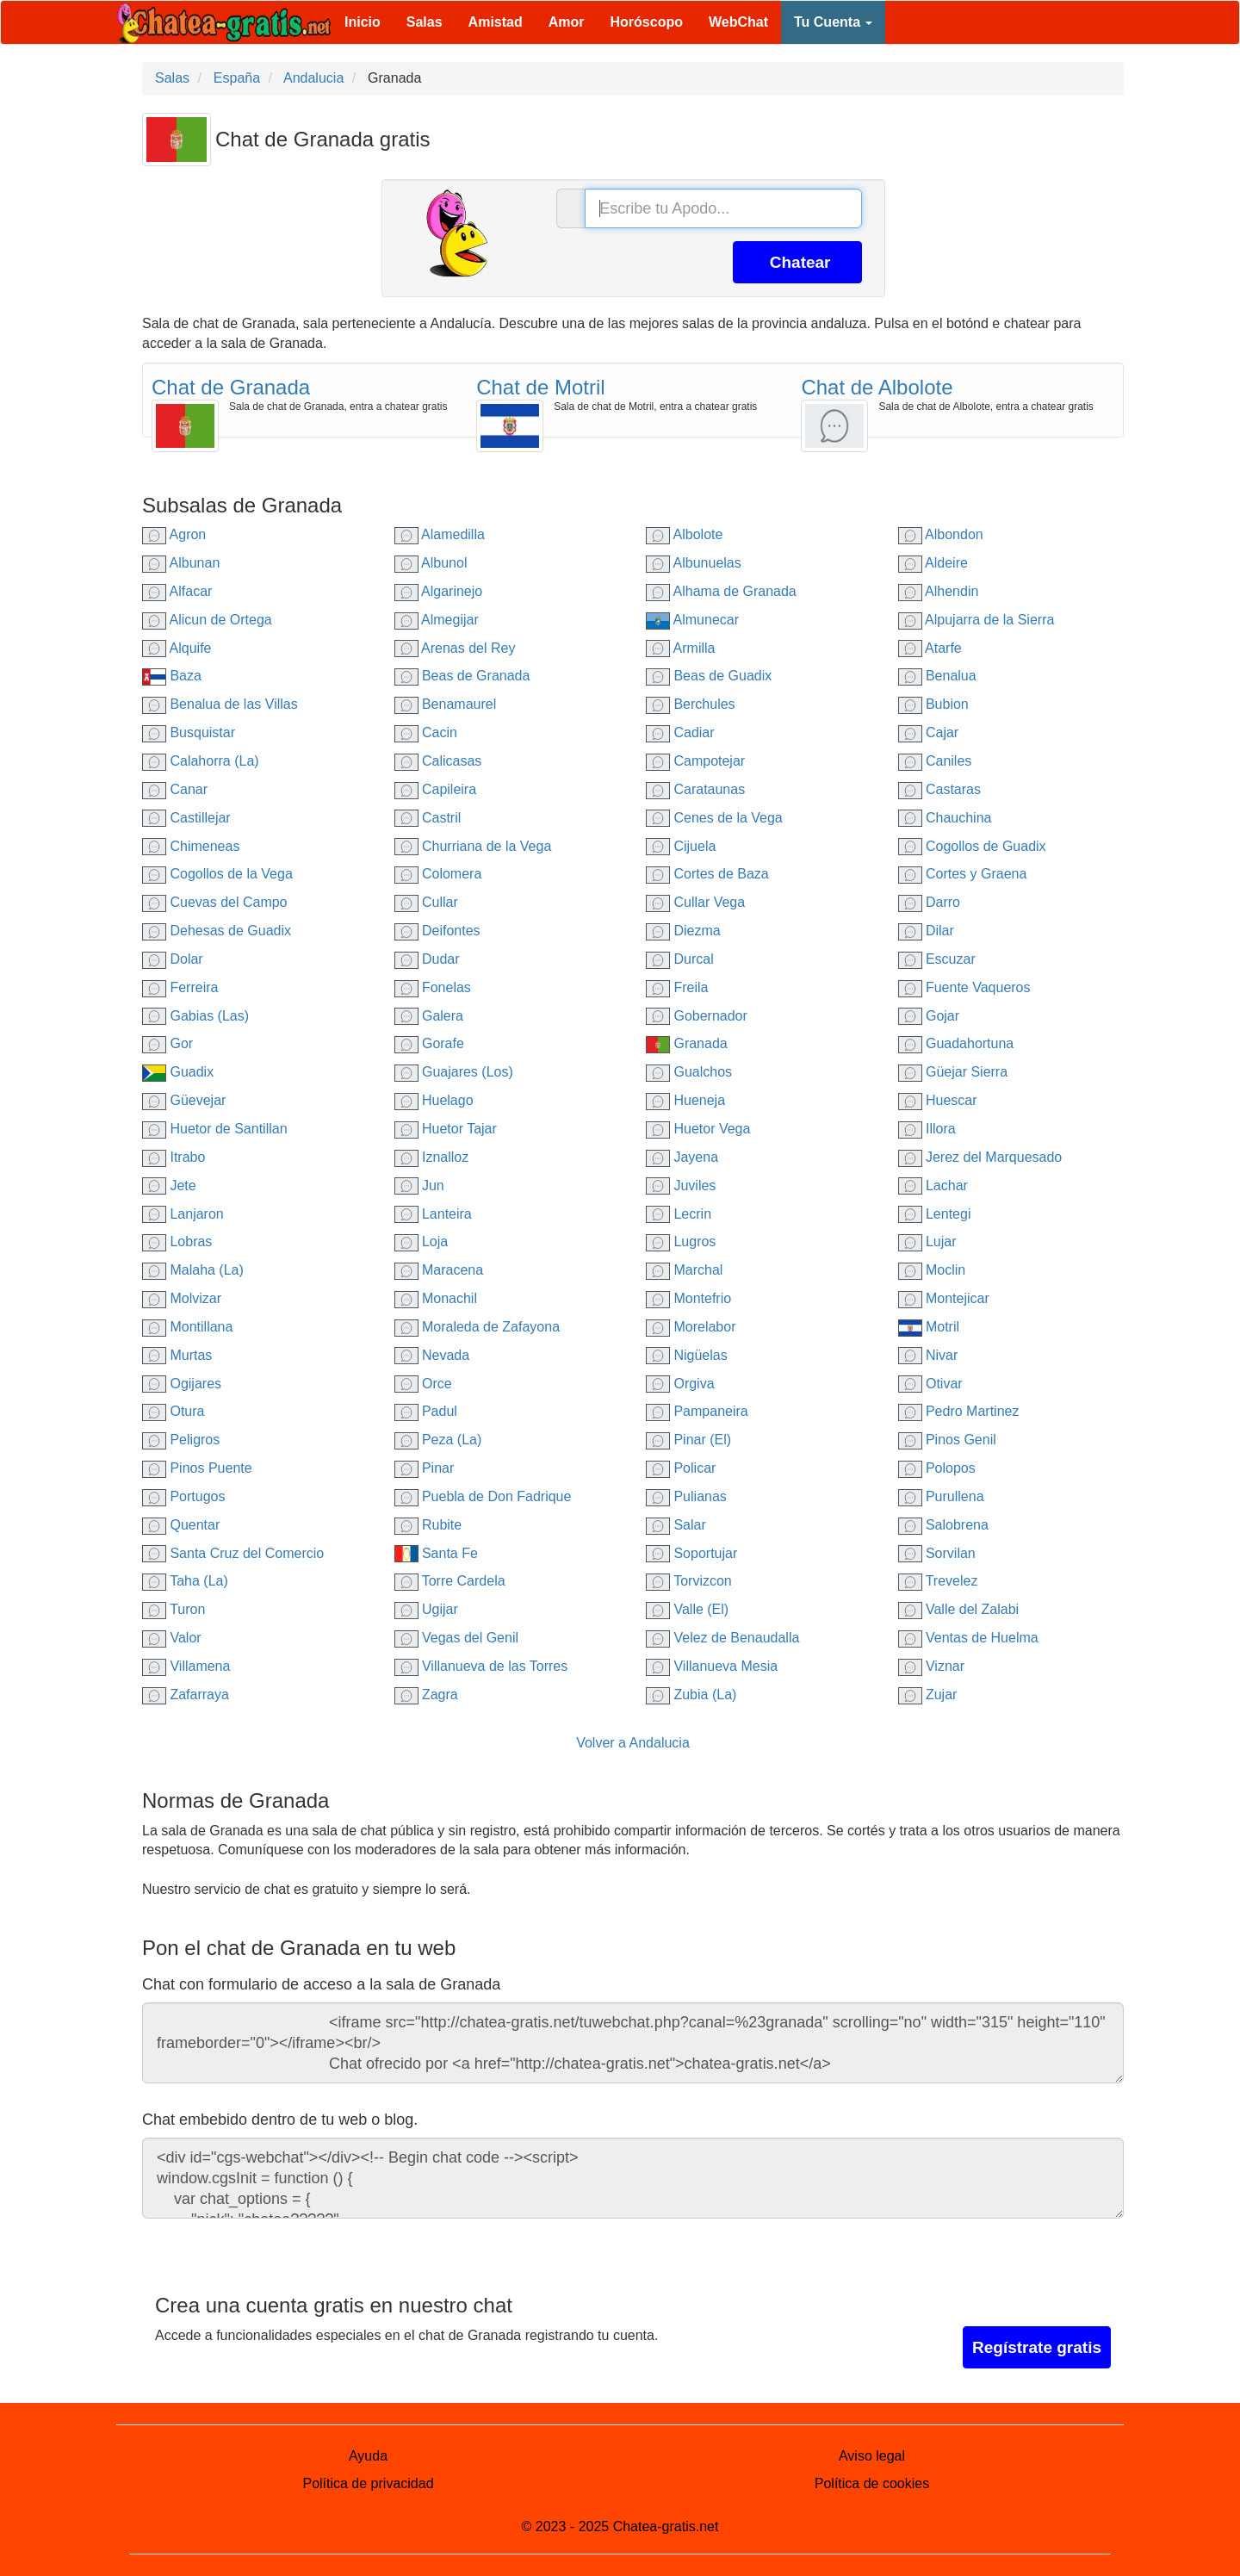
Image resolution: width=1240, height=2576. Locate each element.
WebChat (738, 22)
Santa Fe (436, 1553)
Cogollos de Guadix (972, 846)
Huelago (434, 1100)
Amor (567, 22)
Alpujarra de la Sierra (976, 619)
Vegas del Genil (456, 1637)
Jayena (682, 1157)
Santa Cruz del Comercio (233, 1553)
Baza (172, 675)
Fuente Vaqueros (964, 987)
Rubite (428, 1525)
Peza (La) (438, 1439)
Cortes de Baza (707, 873)
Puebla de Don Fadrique (483, 1496)
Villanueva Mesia (712, 1666)
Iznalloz (431, 1157)
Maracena (439, 1270)
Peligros (181, 1439)
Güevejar (184, 1100)
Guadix (178, 1072)
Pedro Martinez (959, 1411)
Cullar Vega (695, 902)
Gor (167, 1043)
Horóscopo (647, 22)
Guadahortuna (956, 1043)
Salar (676, 1525)
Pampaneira (697, 1411)
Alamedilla (439, 534)
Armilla (680, 648)
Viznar (931, 1666)
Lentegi (934, 1214)
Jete (169, 1185)
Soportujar (691, 1553)
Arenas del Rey (455, 648)
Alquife (176, 648)
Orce (423, 1383)
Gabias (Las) (195, 1016)
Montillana (187, 1326)
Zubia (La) (691, 1694)
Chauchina (945, 817)
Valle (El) (687, 1609)
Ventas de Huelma (968, 1637)
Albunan (181, 563)
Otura (173, 1411)
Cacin (425, 732)
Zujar (928, 1694)
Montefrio (688, 1298)
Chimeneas (190, 846)
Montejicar (943, 1298)
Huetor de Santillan (215, 1128)
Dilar (926, 930)
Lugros (681, 1241)
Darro (929, 902)
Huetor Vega (698, 1128)
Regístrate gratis (1036, 2347)
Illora (927, 1128)
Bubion (933, 704)
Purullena (941, 1496)
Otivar (930, 1383)
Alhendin (938, 591)
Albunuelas (693, 563)
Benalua (937, 675)
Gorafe (429, 1043)
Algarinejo (438, 591)
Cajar (928, 732)
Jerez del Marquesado (980, 1157)
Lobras (177, 1241)
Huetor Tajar (445, 1128)
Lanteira (433, 1214)
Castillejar (186, 817)
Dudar (427, 959)
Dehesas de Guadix (216, 930)
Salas (424, 22)
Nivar (928, 1355)
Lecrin (678, 1214)
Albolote (684, 534)
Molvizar (181, 1298)
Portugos (183, 1496)
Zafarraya (185, 1694)
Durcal (680, 959)
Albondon (940, 534)
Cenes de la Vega (714, 817)
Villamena (186, 1666)
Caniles (935, 761)
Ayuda (368, 2456)
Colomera (438, 873)
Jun (419, 1185)
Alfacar (177, 591)
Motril (929, 1326)
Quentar (181, 1525)
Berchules (690, 704)
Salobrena (943, 1525)
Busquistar (188, 732)
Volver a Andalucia (633, 1742)
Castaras (939, 789)
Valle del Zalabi (959, 1609)
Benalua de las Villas (220, 704)
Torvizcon (689, 1581)
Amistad (495, 22)
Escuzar (937, 959)
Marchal (684, 1270)
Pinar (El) (688, 1439)
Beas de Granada (462, 675)
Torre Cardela (449, 1581)
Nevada (432, 1355)
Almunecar (692, 619)
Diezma (683, 930)
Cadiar (680, 732)
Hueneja (685, 1100)
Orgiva (680, 1383)
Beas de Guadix (709, 675)
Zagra (426, 1694)
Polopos (937, 1468)
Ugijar (426, 1609)
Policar (681, 1468)
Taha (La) (185, 1581)
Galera (428, 1016)
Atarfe (930, 648)
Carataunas (695, 789)
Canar (175, 789)
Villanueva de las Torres (481, 1666)
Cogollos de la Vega (217, 873)
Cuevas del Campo (215, 902)
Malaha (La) (193, 1270)
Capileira (435, 789)
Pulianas (686, 1496)
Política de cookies (872, 2483)
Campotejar (695, 761)
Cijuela (681, 846)
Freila (677, 987)
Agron (174, 534)
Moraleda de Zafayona (477, 1326)
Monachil (435, 1298)
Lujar (927, 1241)
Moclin (932, 1270)
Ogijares (181, 1383)
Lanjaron (183, 1214)
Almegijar (436, 619)
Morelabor (690, 1326)
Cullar (426, 902)
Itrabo (173, 1157)
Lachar (933, 1185)
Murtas (177, 1355)
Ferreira (180, 987)
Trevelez (938, 1581)
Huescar (937, 1100)
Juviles (681, 1185)
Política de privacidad (367, 2483)
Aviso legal (872, 2456)
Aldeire (933, 563)
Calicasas (438, 761)
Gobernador (696, 1016)
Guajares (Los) (453, 1072)
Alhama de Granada (721, 591)
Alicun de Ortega (207, 619)
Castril (428, 817)
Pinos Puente (197, 1468)
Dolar (172, 959)
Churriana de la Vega (473, 846)
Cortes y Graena (962, 873)
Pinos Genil (947, 1439)
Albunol (431, 563)
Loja (421, 1241)
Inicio (362, 22)
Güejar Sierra (953, 1072)
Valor (172, 1637)
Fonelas (432, 987)
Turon (173, 1609)
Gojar (929, 1016)
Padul (425, 1411)
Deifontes (437, 930)
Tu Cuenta (833, 22)
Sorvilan (937, 1553)
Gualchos (689, 1072)
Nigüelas (687, 1355)
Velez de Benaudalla (722, 1637)
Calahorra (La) (200, 761)
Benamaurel (445, 704)
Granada (687, 1043)
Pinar (424, 1468)
